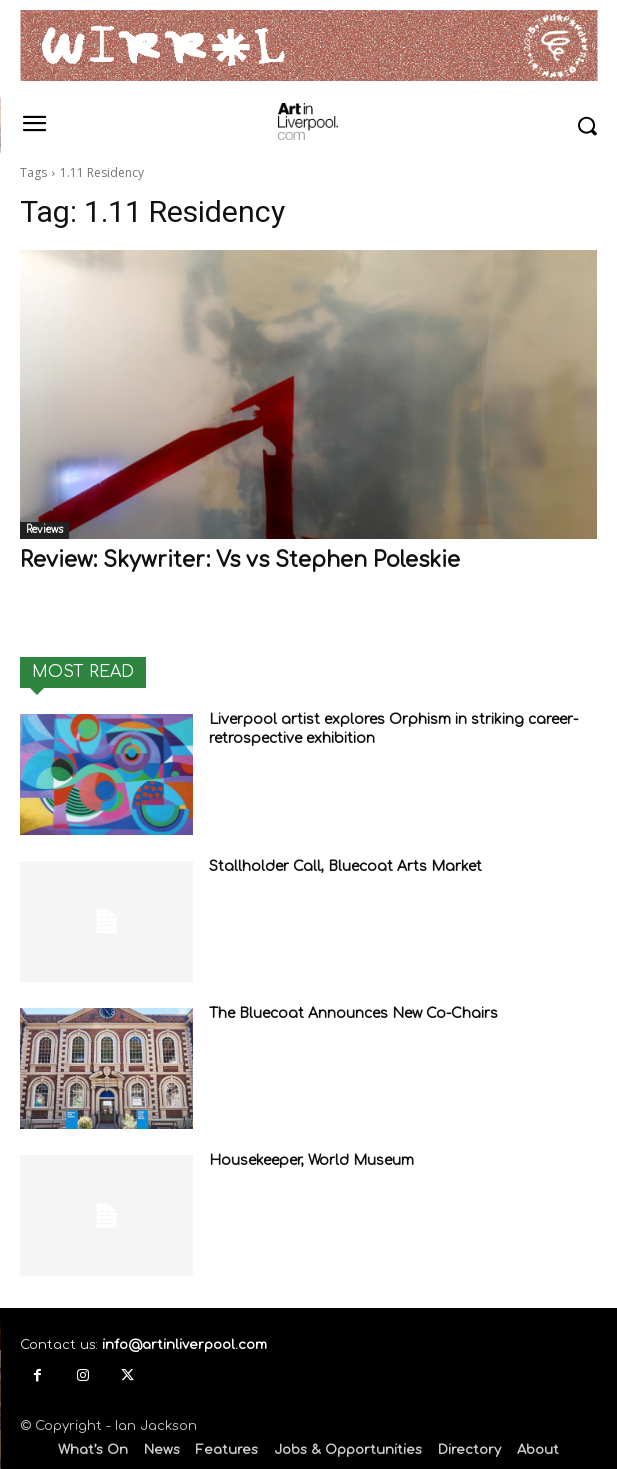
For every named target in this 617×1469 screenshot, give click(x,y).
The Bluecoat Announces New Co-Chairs (353, 1013)
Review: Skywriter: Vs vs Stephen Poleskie (240, 560)
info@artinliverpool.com (184, 1345)
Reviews (44, 529)
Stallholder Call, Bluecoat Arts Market (345, 866)
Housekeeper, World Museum (311, 1160)
